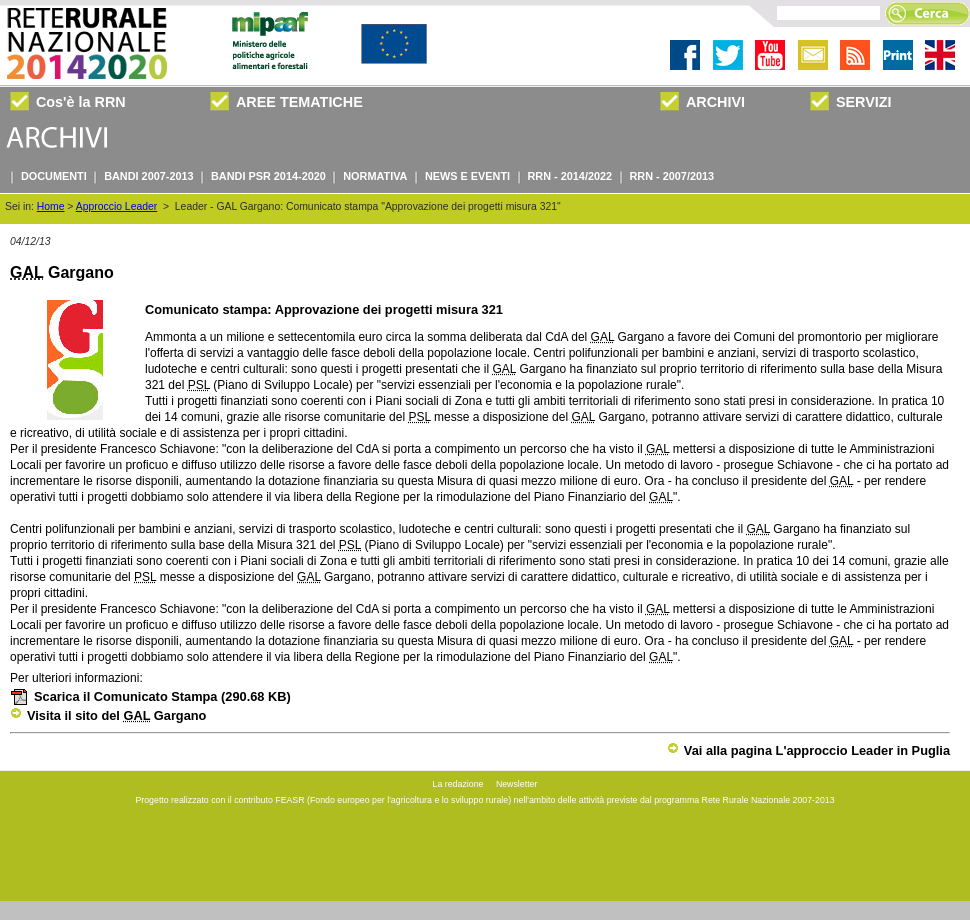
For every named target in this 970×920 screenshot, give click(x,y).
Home (51, 206)
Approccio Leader (116, 206)
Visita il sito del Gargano (108, 715)
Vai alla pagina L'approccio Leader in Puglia (808, 750)
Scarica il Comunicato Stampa (150, 696)
